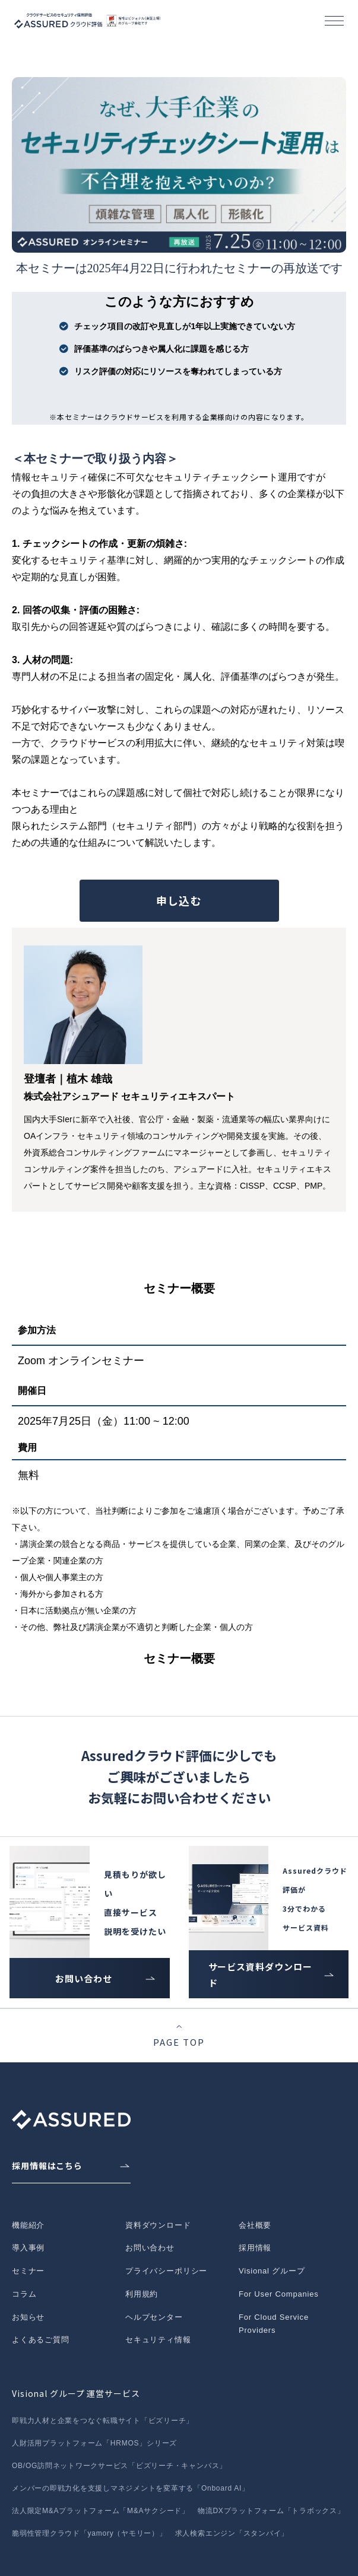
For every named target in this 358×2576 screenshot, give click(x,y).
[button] (334, 21)
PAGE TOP (179, 2042)
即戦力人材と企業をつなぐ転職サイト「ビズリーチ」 (103, 2420)
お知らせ (28, 2317)
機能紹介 (28, 2225)
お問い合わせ (83, 1978)
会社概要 (255, 2225)
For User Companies (279, 2294)
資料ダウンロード (158, 2225)
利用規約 (141, 2294)
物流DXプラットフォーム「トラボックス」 (271, 2511)
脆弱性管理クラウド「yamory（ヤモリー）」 (89, 2533)
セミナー (28, 2270)
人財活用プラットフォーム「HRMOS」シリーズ (94, 2443)
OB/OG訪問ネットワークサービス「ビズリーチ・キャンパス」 (119, 2466)
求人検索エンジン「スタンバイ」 (232, 2533)
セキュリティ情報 (158, 2339)
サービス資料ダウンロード (260, 1974)
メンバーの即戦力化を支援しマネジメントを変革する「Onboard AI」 (130, 2488)
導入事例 (28, 2247)
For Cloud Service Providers (274, 2324)
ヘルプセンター (154, 2317)
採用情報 (255, 2247)
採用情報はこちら (47, 2165)
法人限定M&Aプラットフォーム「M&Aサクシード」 (100, 2511)
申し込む (179, 900)
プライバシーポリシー (166, 2270)
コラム (24, 2294)
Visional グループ (272, 2270)
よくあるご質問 (40, 2339)
